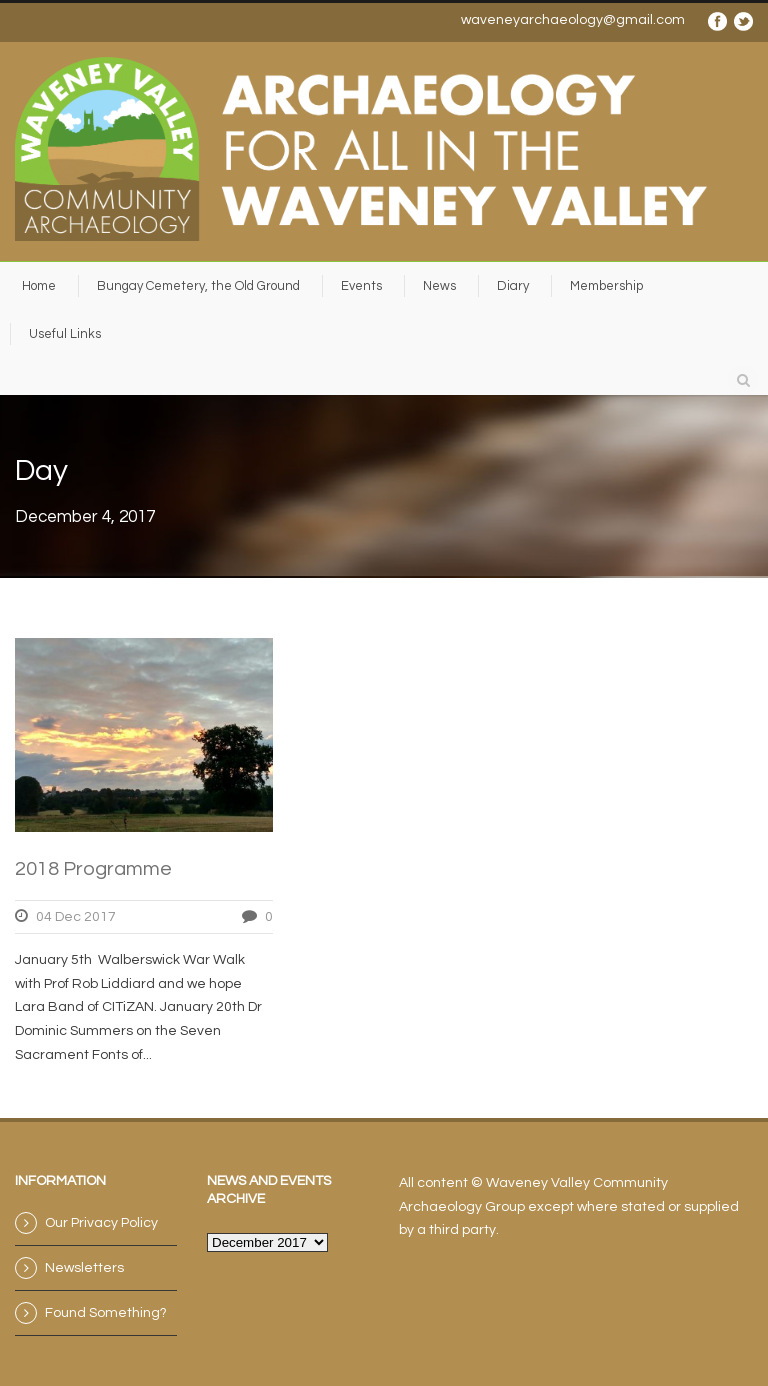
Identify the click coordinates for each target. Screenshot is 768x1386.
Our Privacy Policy (101, 1223)
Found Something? (106, 1313)
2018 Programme (93, 869)
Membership (606, 286)
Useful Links (65, 334)
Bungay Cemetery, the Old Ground (198, 286)
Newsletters (84, 1268)
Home (39, 286)
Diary (513, 286)
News (439, 286)
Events (361, 286)
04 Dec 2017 (76, 917)
